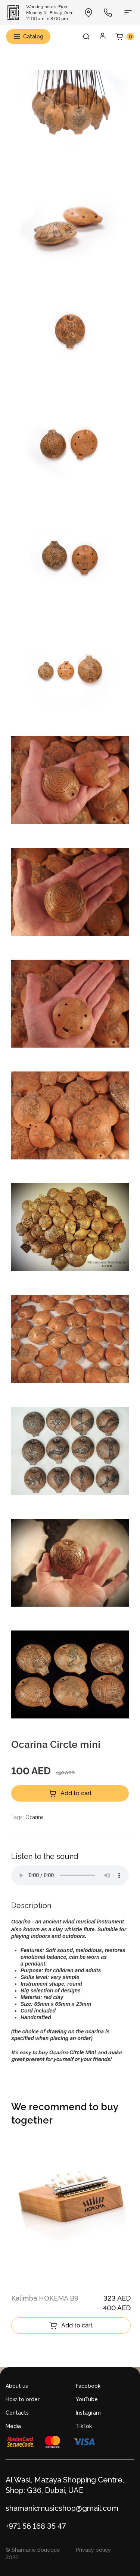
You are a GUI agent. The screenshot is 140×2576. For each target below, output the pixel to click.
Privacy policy (93, 2550)
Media (13, 2426)
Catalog (28, 36)
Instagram (88, 2413)
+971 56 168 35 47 (36, 2526)
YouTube (87, 2399)
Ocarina (34, 1817)
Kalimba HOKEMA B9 (44, 2298)
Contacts (17, 2413)
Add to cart (70, 1793)
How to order (23, 2399)
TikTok (84, 2426)
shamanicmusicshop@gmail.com (62, 2508)
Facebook (88, 2386)
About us (17, 2386)
